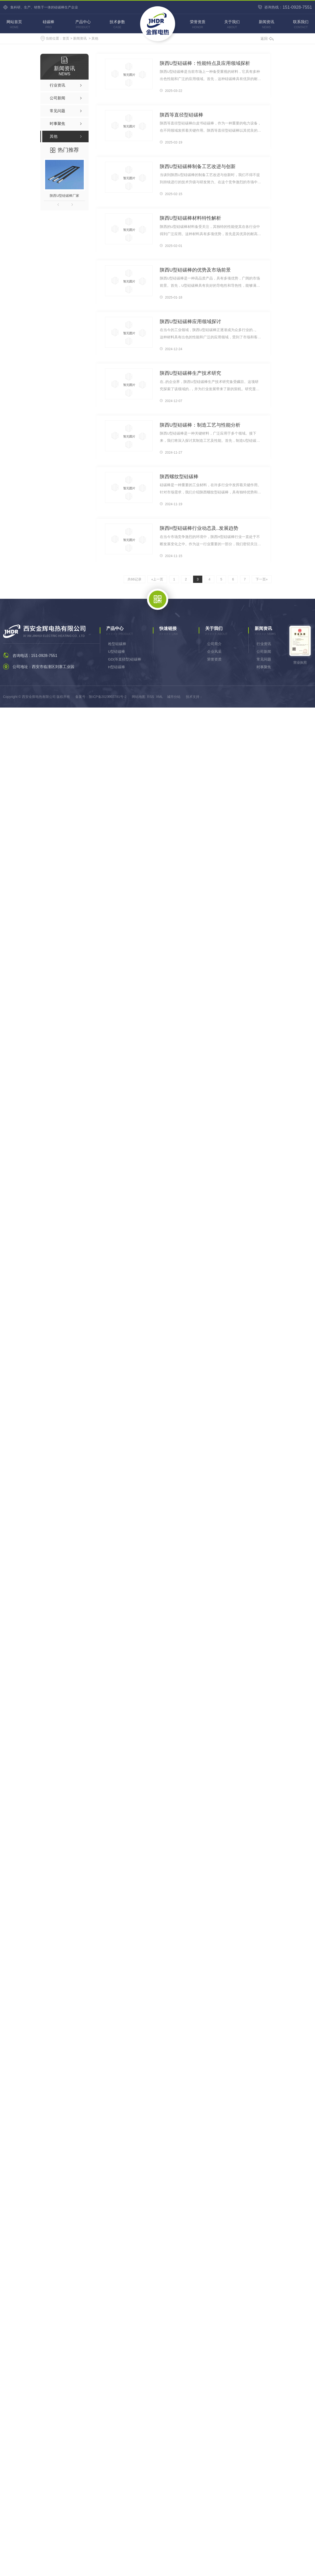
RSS (150, 692)
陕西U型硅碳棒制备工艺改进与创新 (196, 165)
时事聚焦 (264, 662)
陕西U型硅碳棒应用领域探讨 (189, 319)
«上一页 (158, 575)
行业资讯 (264, 639)
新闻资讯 (80, 38)
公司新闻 (264, 647)
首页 (66, 38)
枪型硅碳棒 (117, 639)
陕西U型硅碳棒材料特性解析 (189, 216)
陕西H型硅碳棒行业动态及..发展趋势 (197, 524)
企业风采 (214, 647)
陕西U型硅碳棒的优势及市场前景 (193, 267)
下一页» (262, 575)
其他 (94, 38)
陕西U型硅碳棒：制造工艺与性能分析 (198, 421)
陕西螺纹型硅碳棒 (178, 472)
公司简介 (214, 639)
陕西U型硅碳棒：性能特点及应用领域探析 (203, 63)
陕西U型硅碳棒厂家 (64, 196)
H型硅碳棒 (116, 662)
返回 (266, 38)
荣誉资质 (214, 655)
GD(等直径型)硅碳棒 (124, 655)
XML (159, 692)
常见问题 (264, 655)
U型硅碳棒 (116, 647)
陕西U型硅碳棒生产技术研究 (189, 370)
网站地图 (138, 692)
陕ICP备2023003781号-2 (108, 692)
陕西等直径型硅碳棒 (180, 114)
